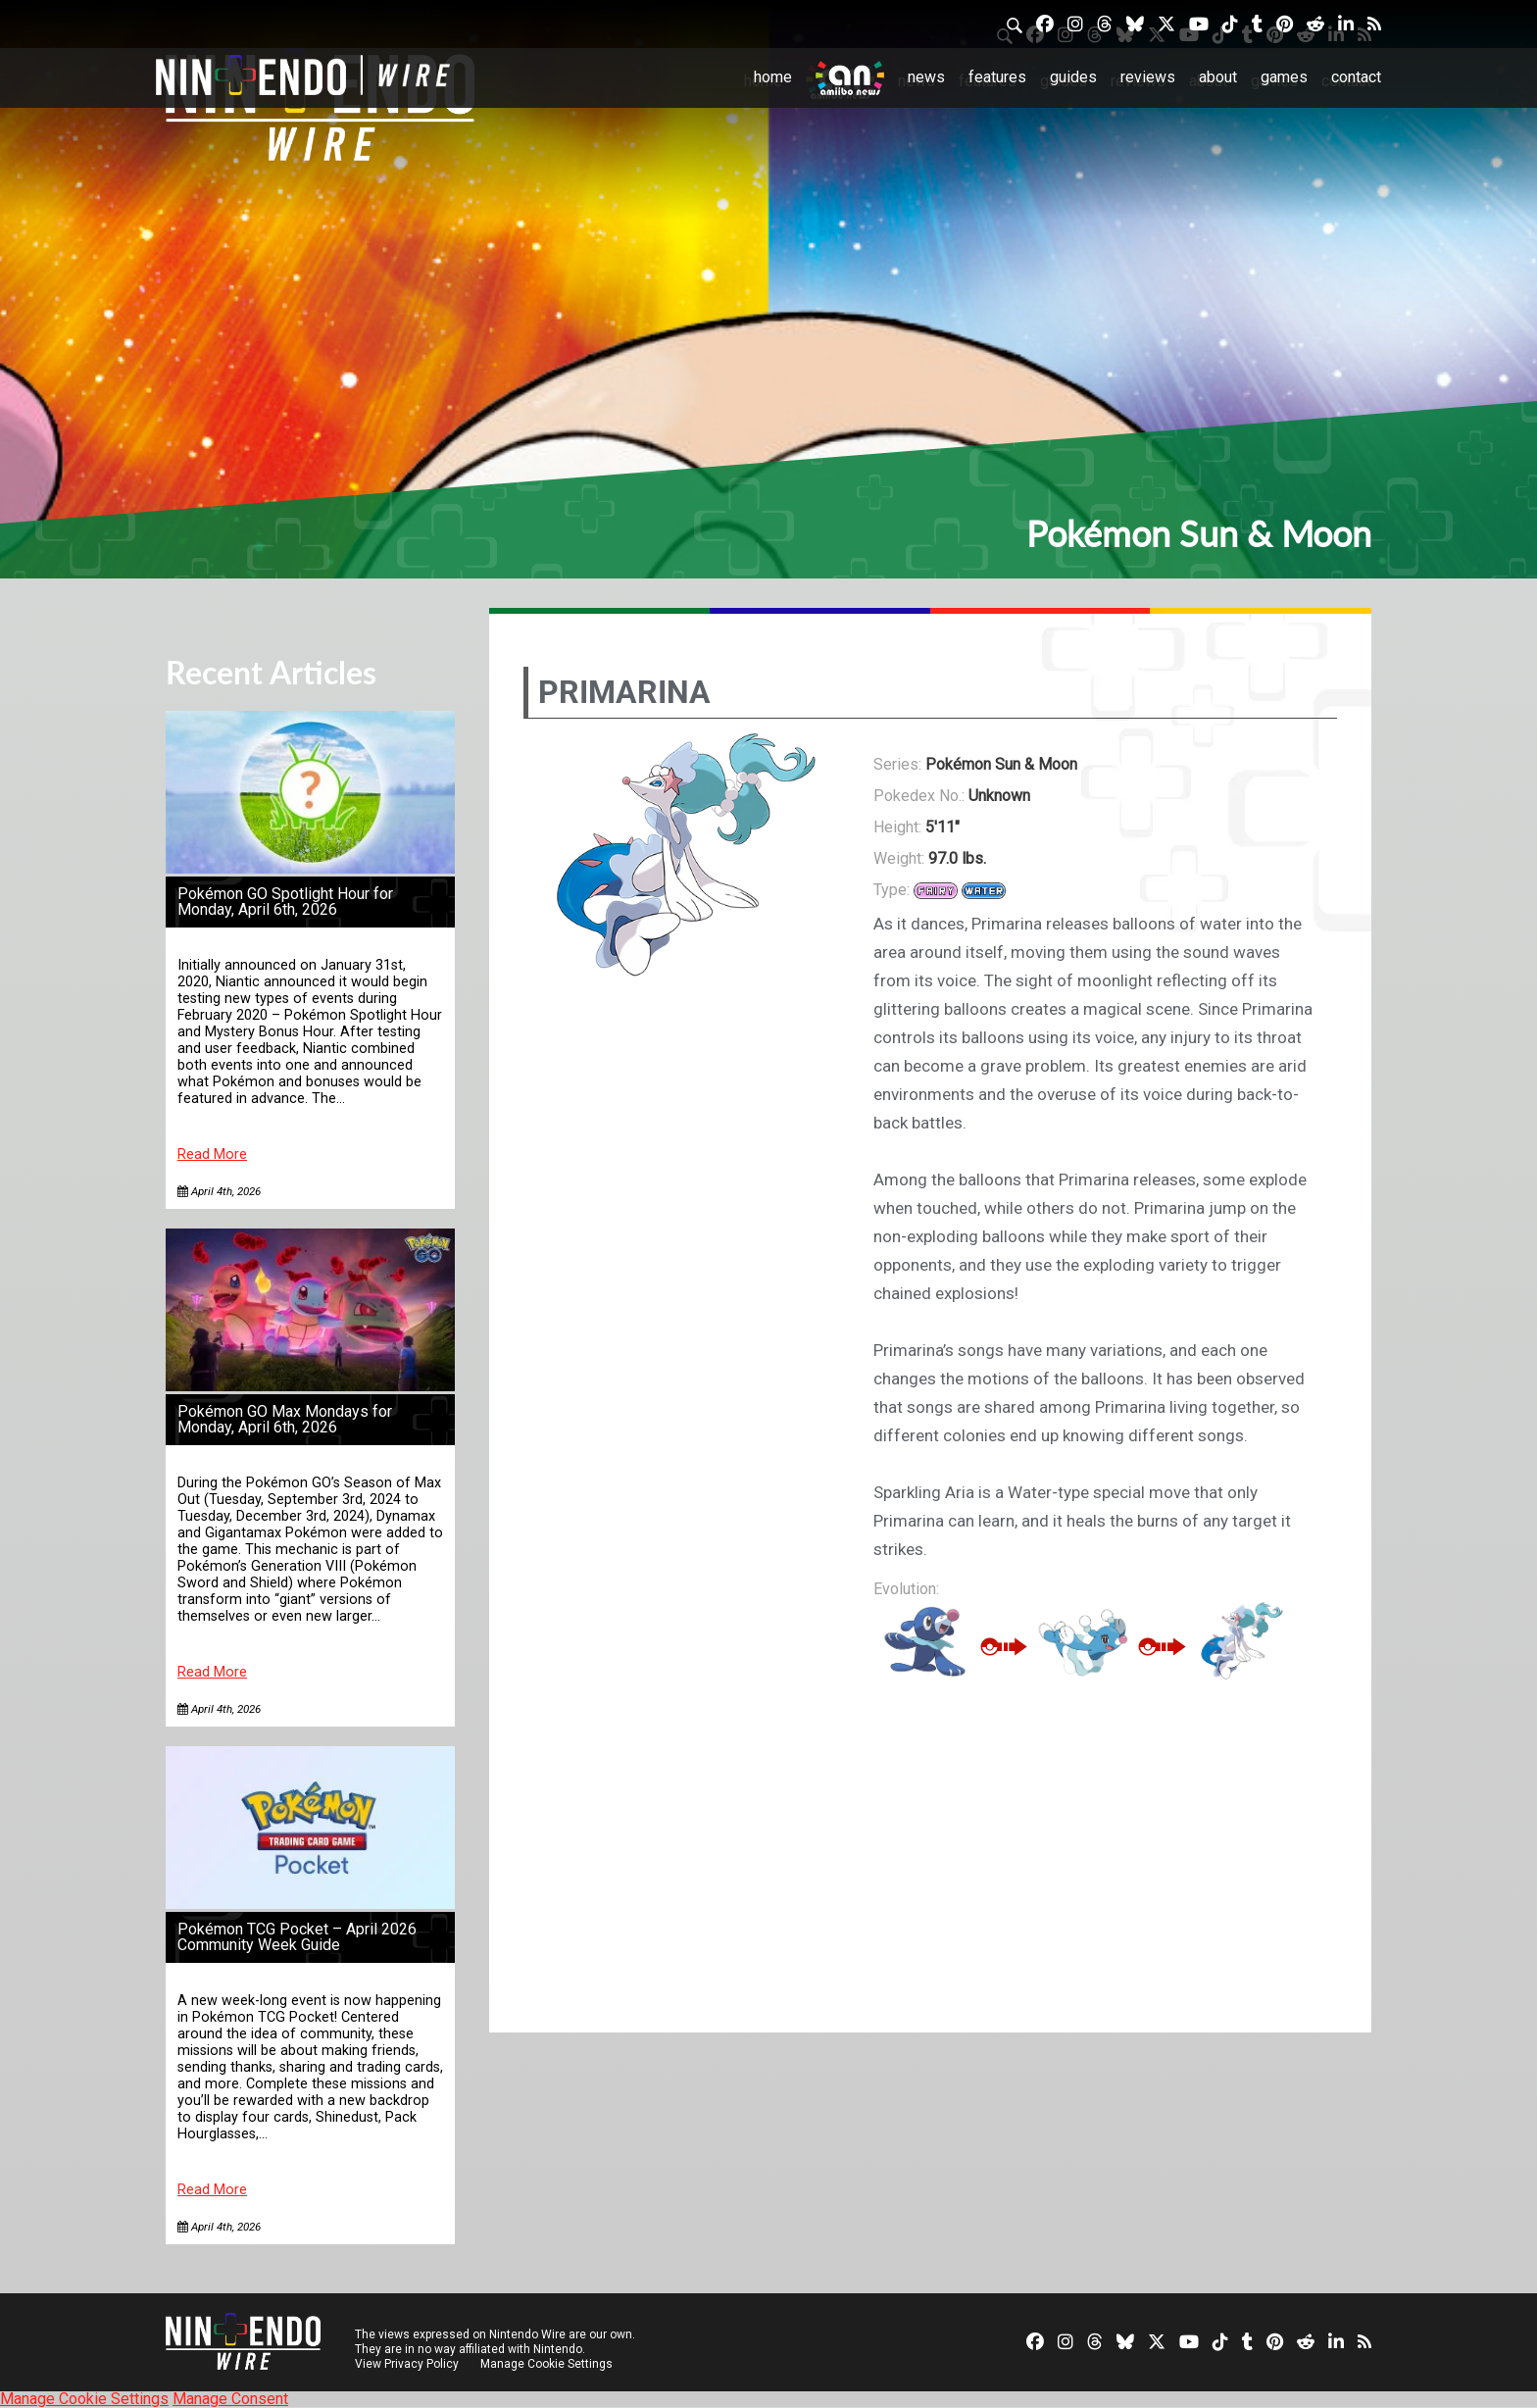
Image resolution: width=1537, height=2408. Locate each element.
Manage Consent (230, 2398)
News (926, 77)
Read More (212, 1154)
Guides (1073, 77)
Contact (1356, 77)
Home (773, 77)
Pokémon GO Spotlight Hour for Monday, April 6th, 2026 (285, 901)
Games (1284, 77)
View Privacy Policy (407, 2364)
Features (997, 77)
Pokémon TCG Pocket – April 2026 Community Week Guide (297, 1937)
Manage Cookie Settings (547, 2364)
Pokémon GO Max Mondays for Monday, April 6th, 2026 (284, 1419)
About (1218, 77)
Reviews (1147, 77)
